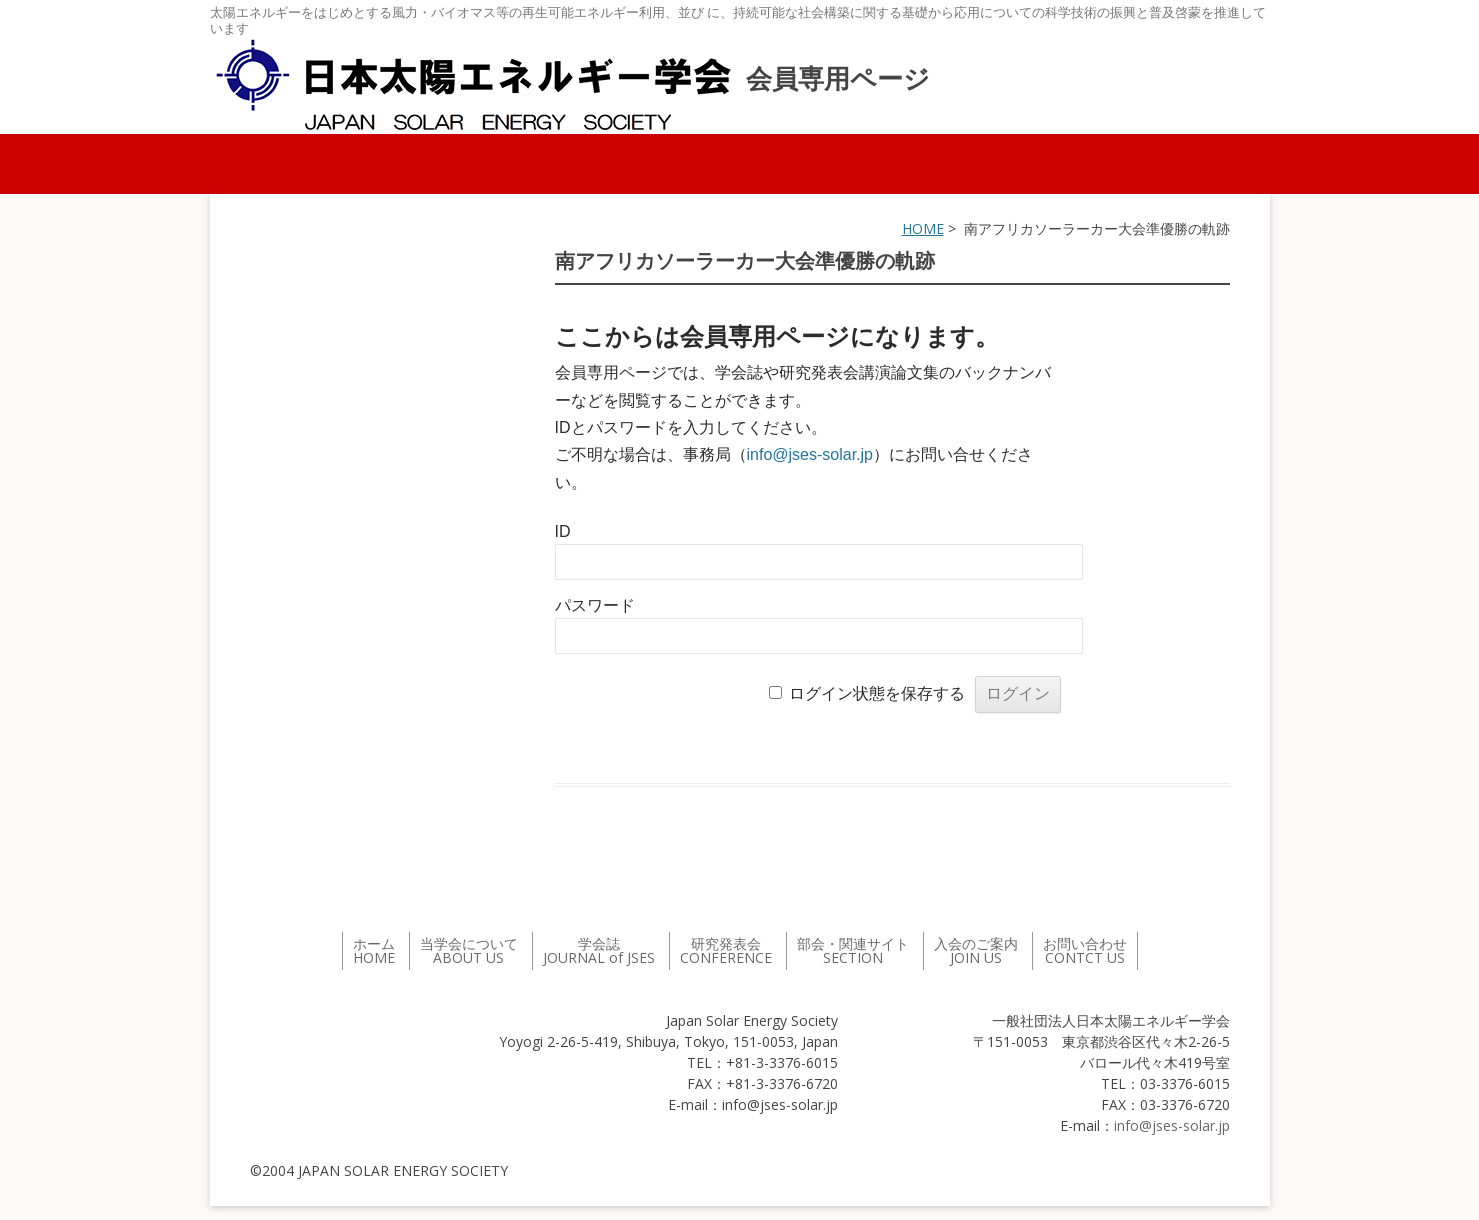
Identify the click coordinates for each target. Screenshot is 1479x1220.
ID (563, 531)
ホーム (374, 950)
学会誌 (599, 950)
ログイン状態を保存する (877, 693)
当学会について (469, 950)
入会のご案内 (976, 950)
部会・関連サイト (853, 950)
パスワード (595, 605)
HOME (923, 228)
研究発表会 (726, 950)
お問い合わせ (1085, 950)
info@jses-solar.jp (810, 454)
